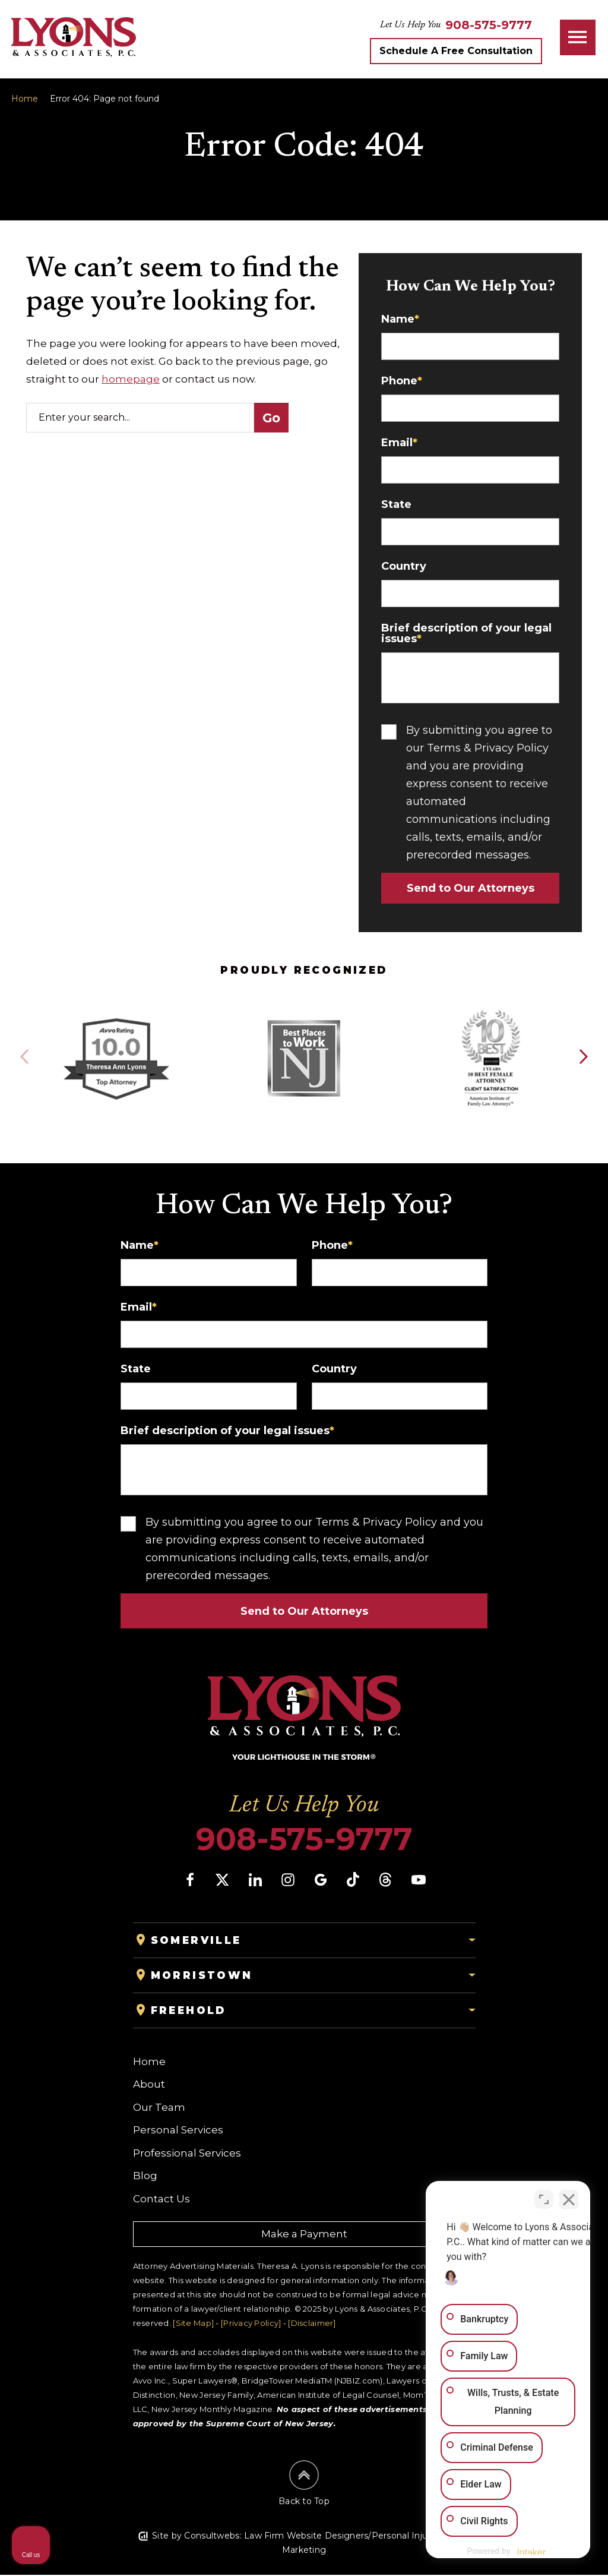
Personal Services (178, 2131)
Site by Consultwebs (195, 2536)
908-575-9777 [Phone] (304, 1840)
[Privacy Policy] (251, 2324)
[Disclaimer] (311, 2324)
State (396, 504)
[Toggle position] (543, 2196)
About (149, 2085)
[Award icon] (116, 1022)
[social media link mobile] (190, 1881)
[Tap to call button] (488, 25)
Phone (401, 380)
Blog (145, 2177)
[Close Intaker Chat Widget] (568, 2196)
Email (399, 442)
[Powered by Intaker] (506, 2551)
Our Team (159, 2108)
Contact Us (161, 2200)
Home (24, 98)
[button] (583, 1057)
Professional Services (187, 2154)
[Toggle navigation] (578, 37)
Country (403, 566)
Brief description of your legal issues (466, 633)
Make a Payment (304, 2235)
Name (400, 319)
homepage (131, 379)
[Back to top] (304, 2485)
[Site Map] (193, 2324)
